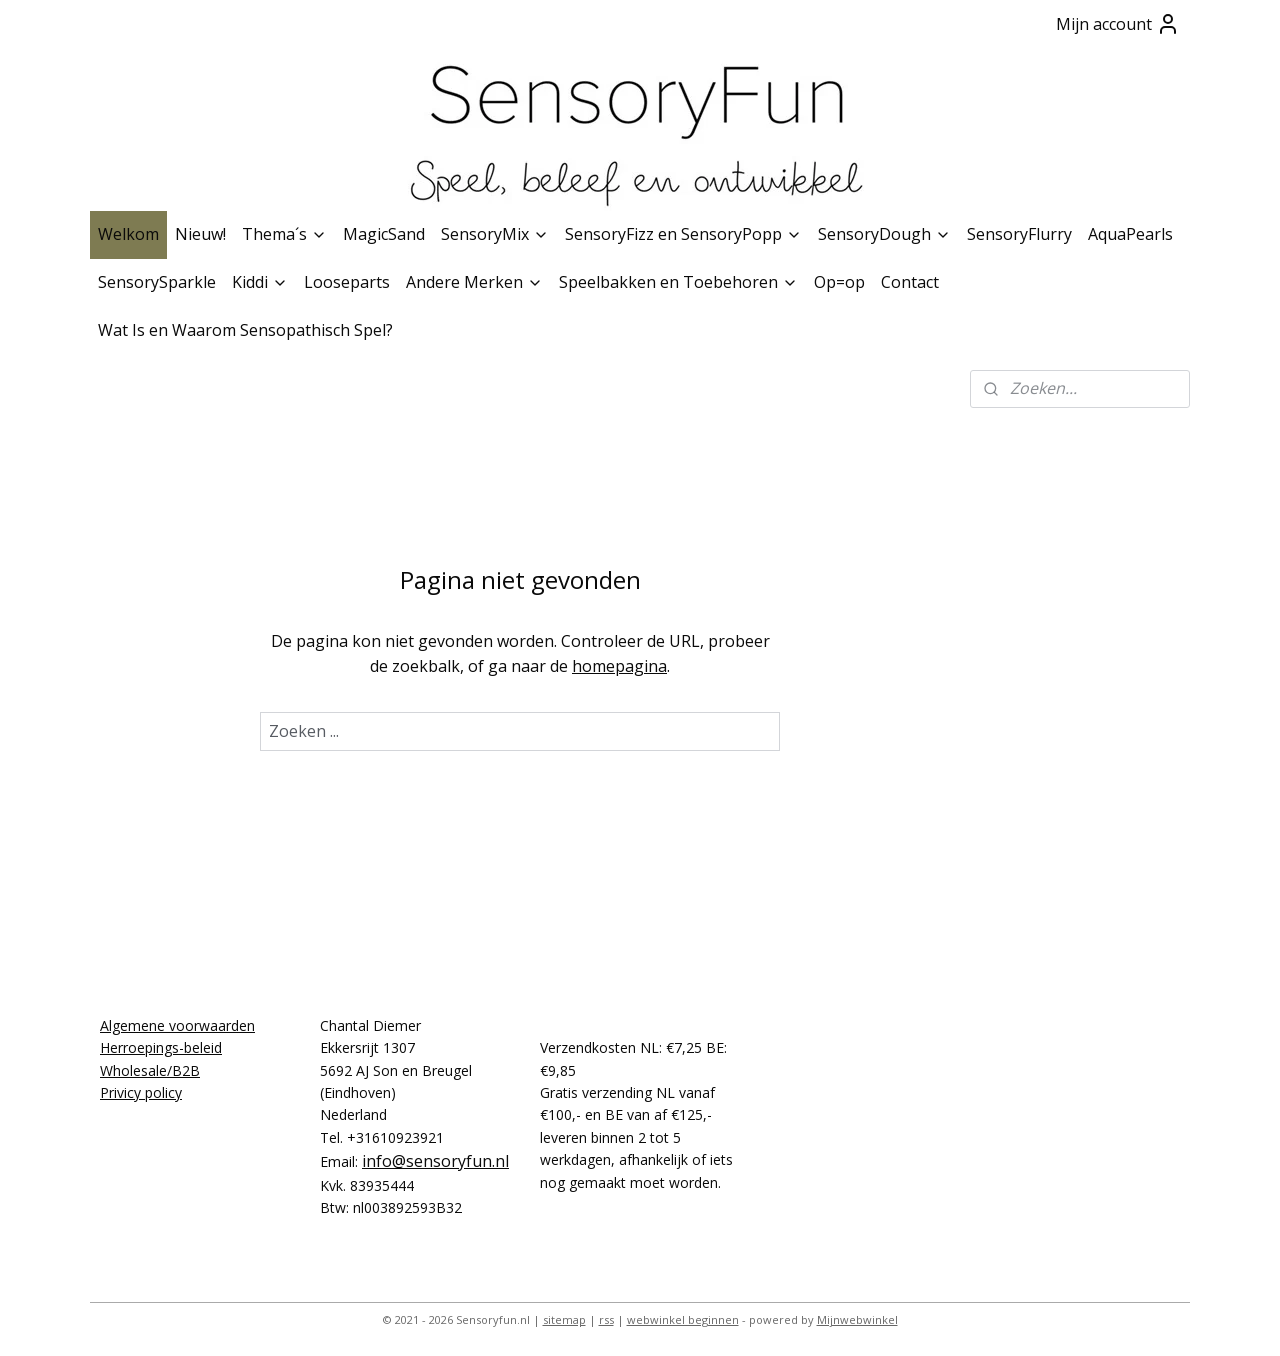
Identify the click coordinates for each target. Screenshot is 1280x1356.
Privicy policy (141, 1092)
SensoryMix (495, 234)
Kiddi (260, 282)
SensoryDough (884, 234)
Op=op (839, 282)
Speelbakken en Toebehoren (678, 282)
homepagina (619, 666)
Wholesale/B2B (150, 1070)
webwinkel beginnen (683, 1319)
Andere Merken (474, 282)
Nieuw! (200, 234)
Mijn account (1118, 24)
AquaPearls (1130, 234)
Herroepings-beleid (161, 1047)
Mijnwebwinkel (857, 1319)
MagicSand (384, 234)
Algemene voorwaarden (177, 1025)
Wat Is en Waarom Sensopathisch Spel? (245, 330)
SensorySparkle (157, 282)
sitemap (564, 1319)
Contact (910, 282)
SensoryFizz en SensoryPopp (683, 234)
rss (606, 1319)
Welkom (128, 234)
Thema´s (284, 234)
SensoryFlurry (1019, 234)
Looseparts (347, 282)
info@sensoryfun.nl (435, 1161)
